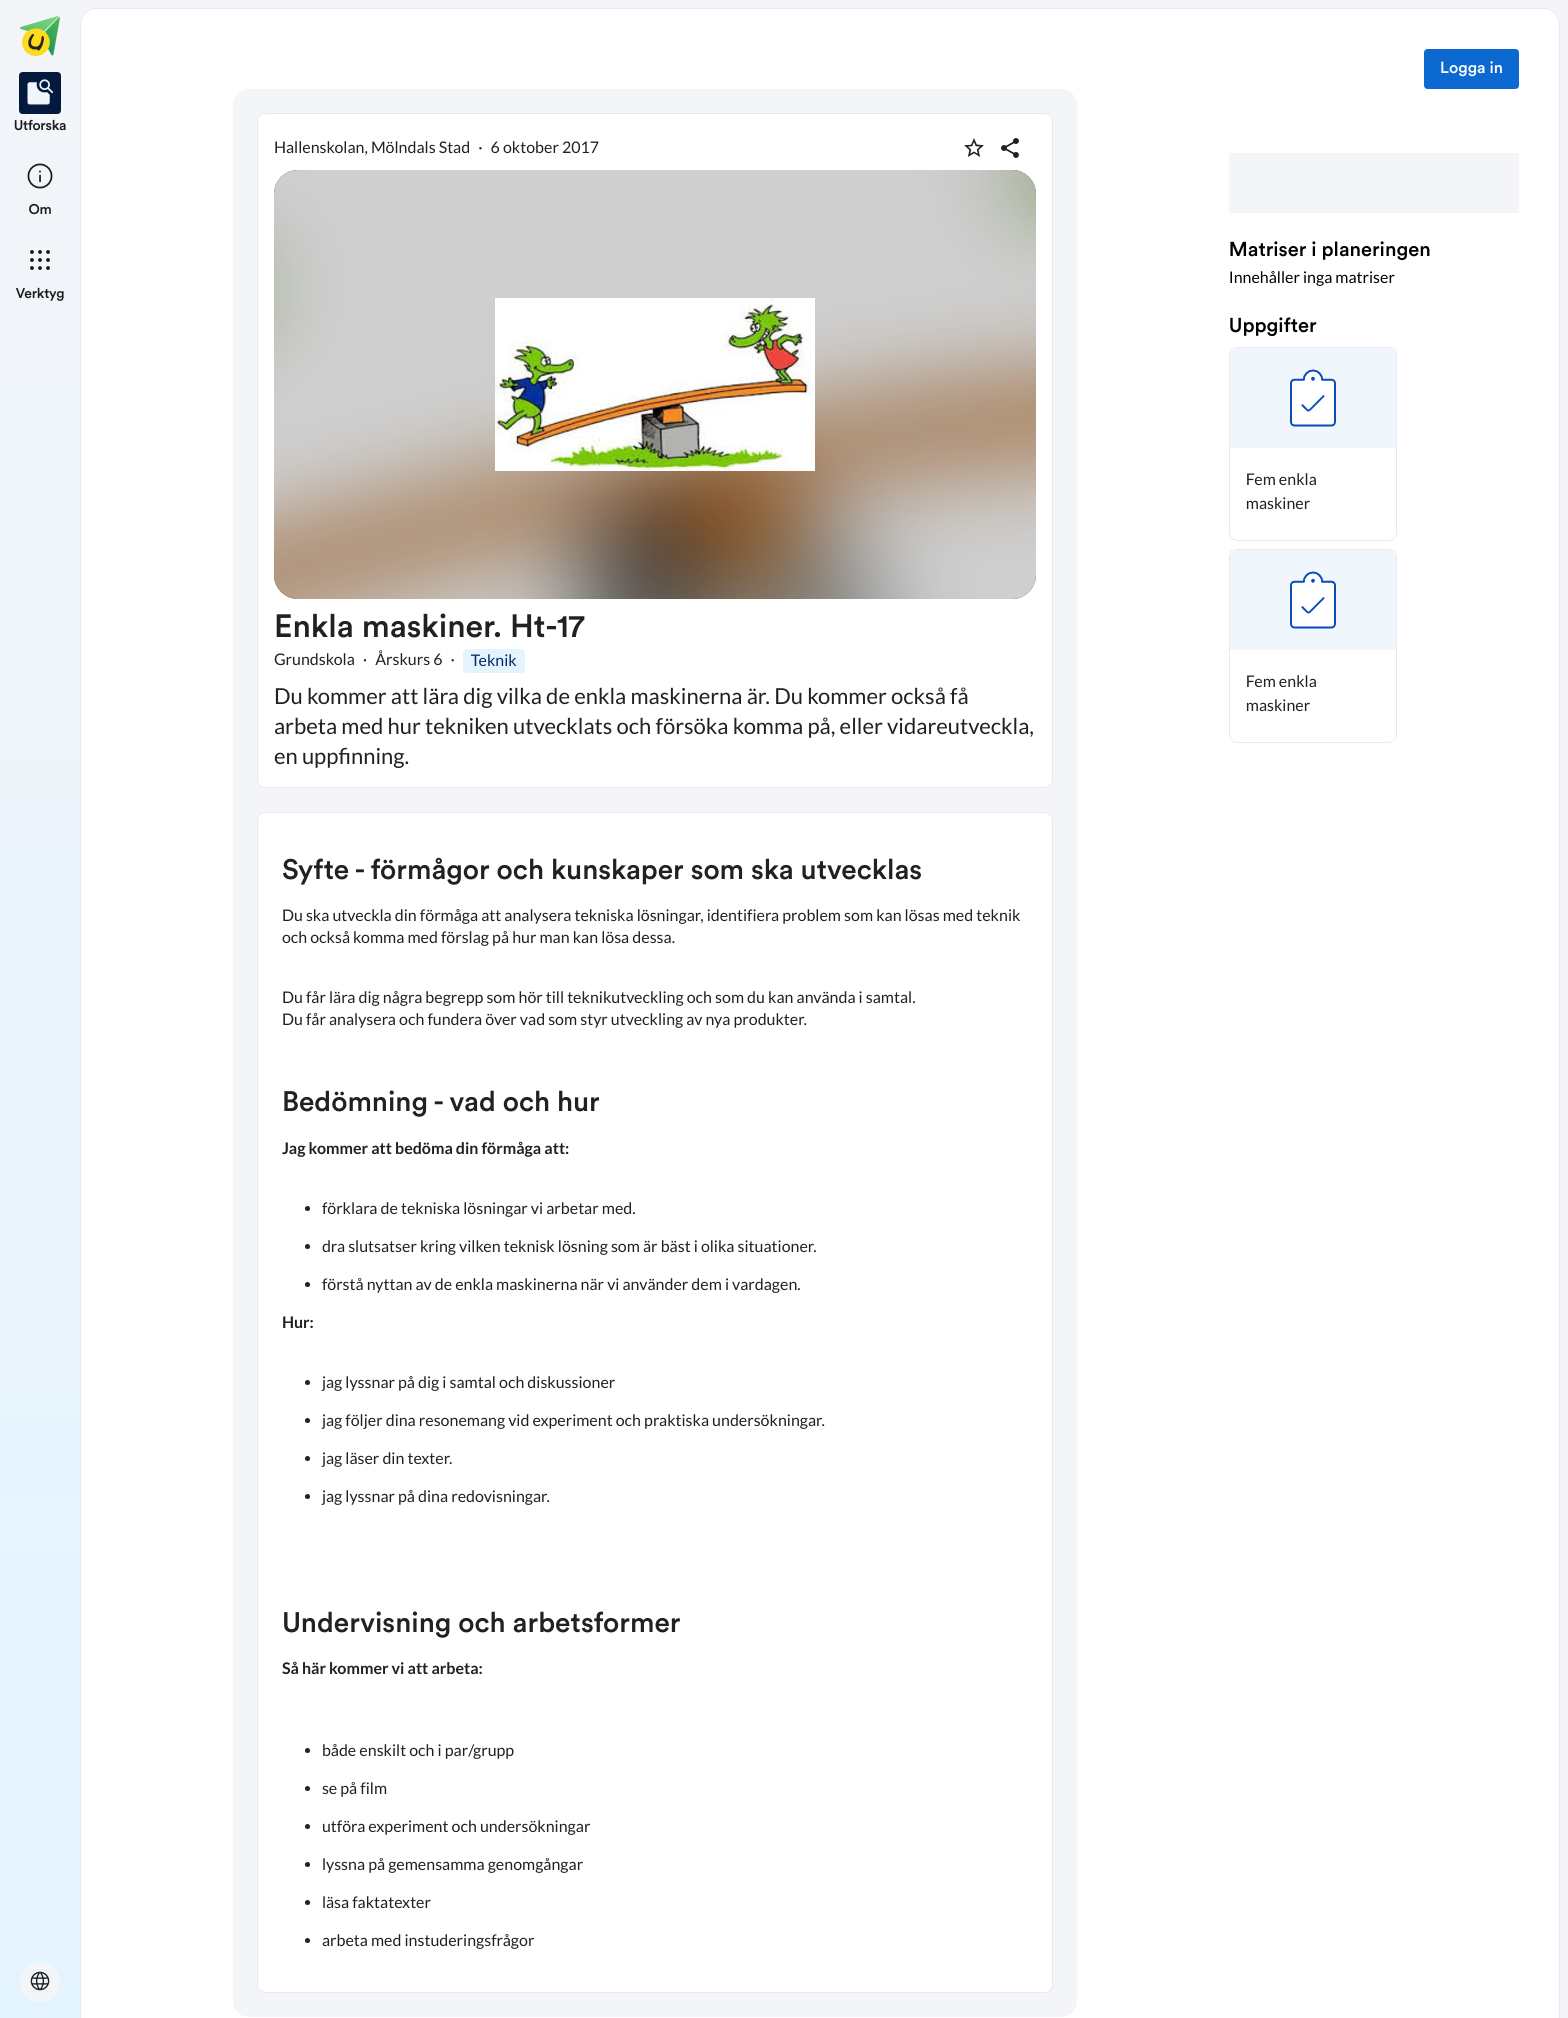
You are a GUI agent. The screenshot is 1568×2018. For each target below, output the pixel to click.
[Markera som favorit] (974, 148)
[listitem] (40, 104)
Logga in (1471, 69)
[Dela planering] (1010, 148)
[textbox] (655, 1402)
